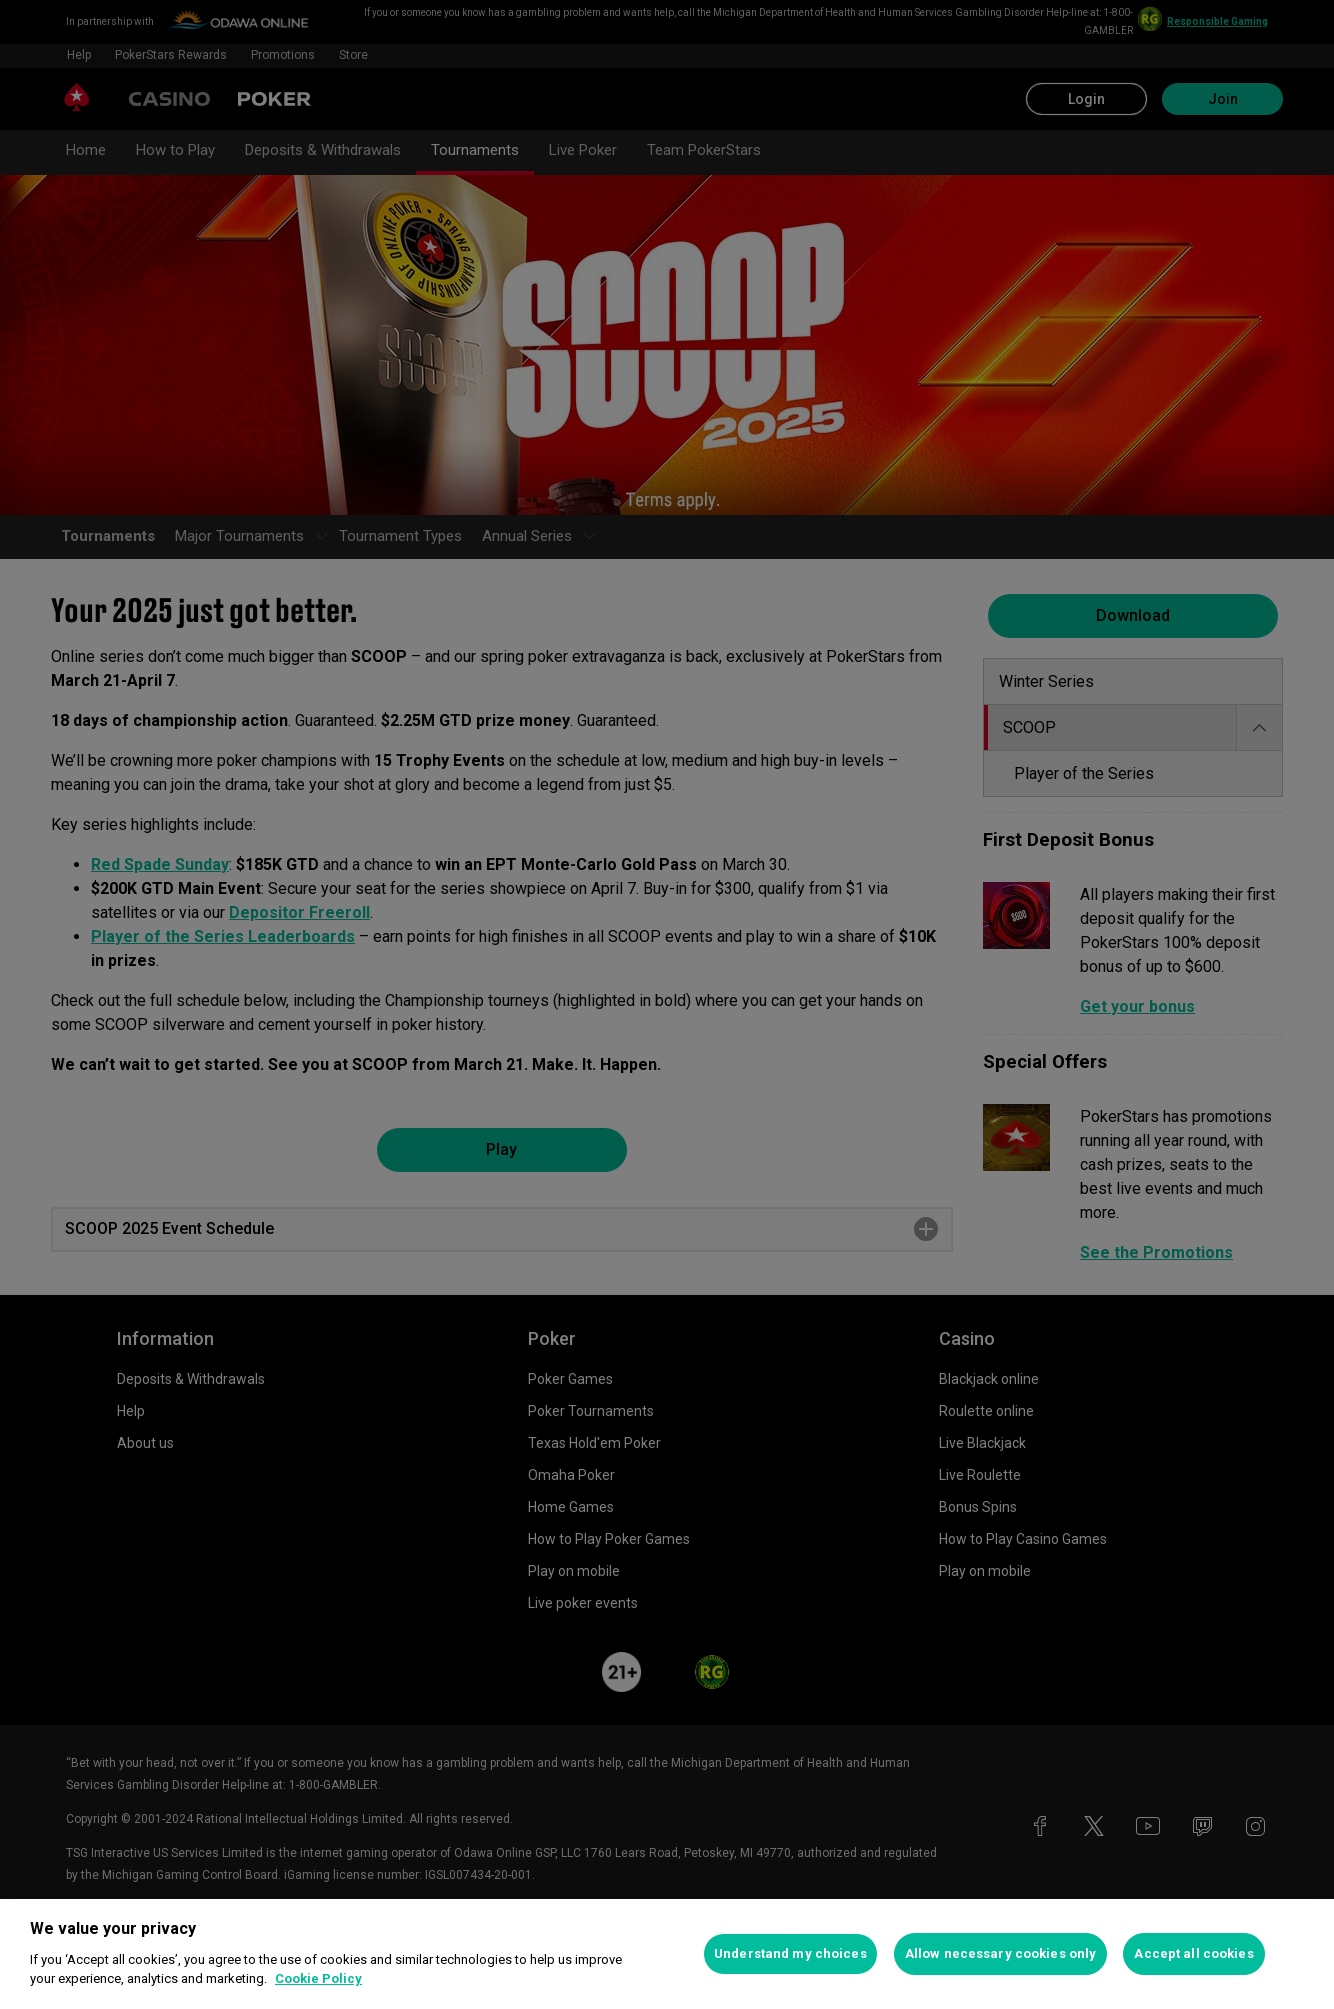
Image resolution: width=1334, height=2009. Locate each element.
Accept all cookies (1193, 1953)
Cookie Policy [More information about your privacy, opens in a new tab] (318, 1978)
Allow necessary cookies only (1001, 1953)
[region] (667, 1954)
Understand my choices (790, 1953)
